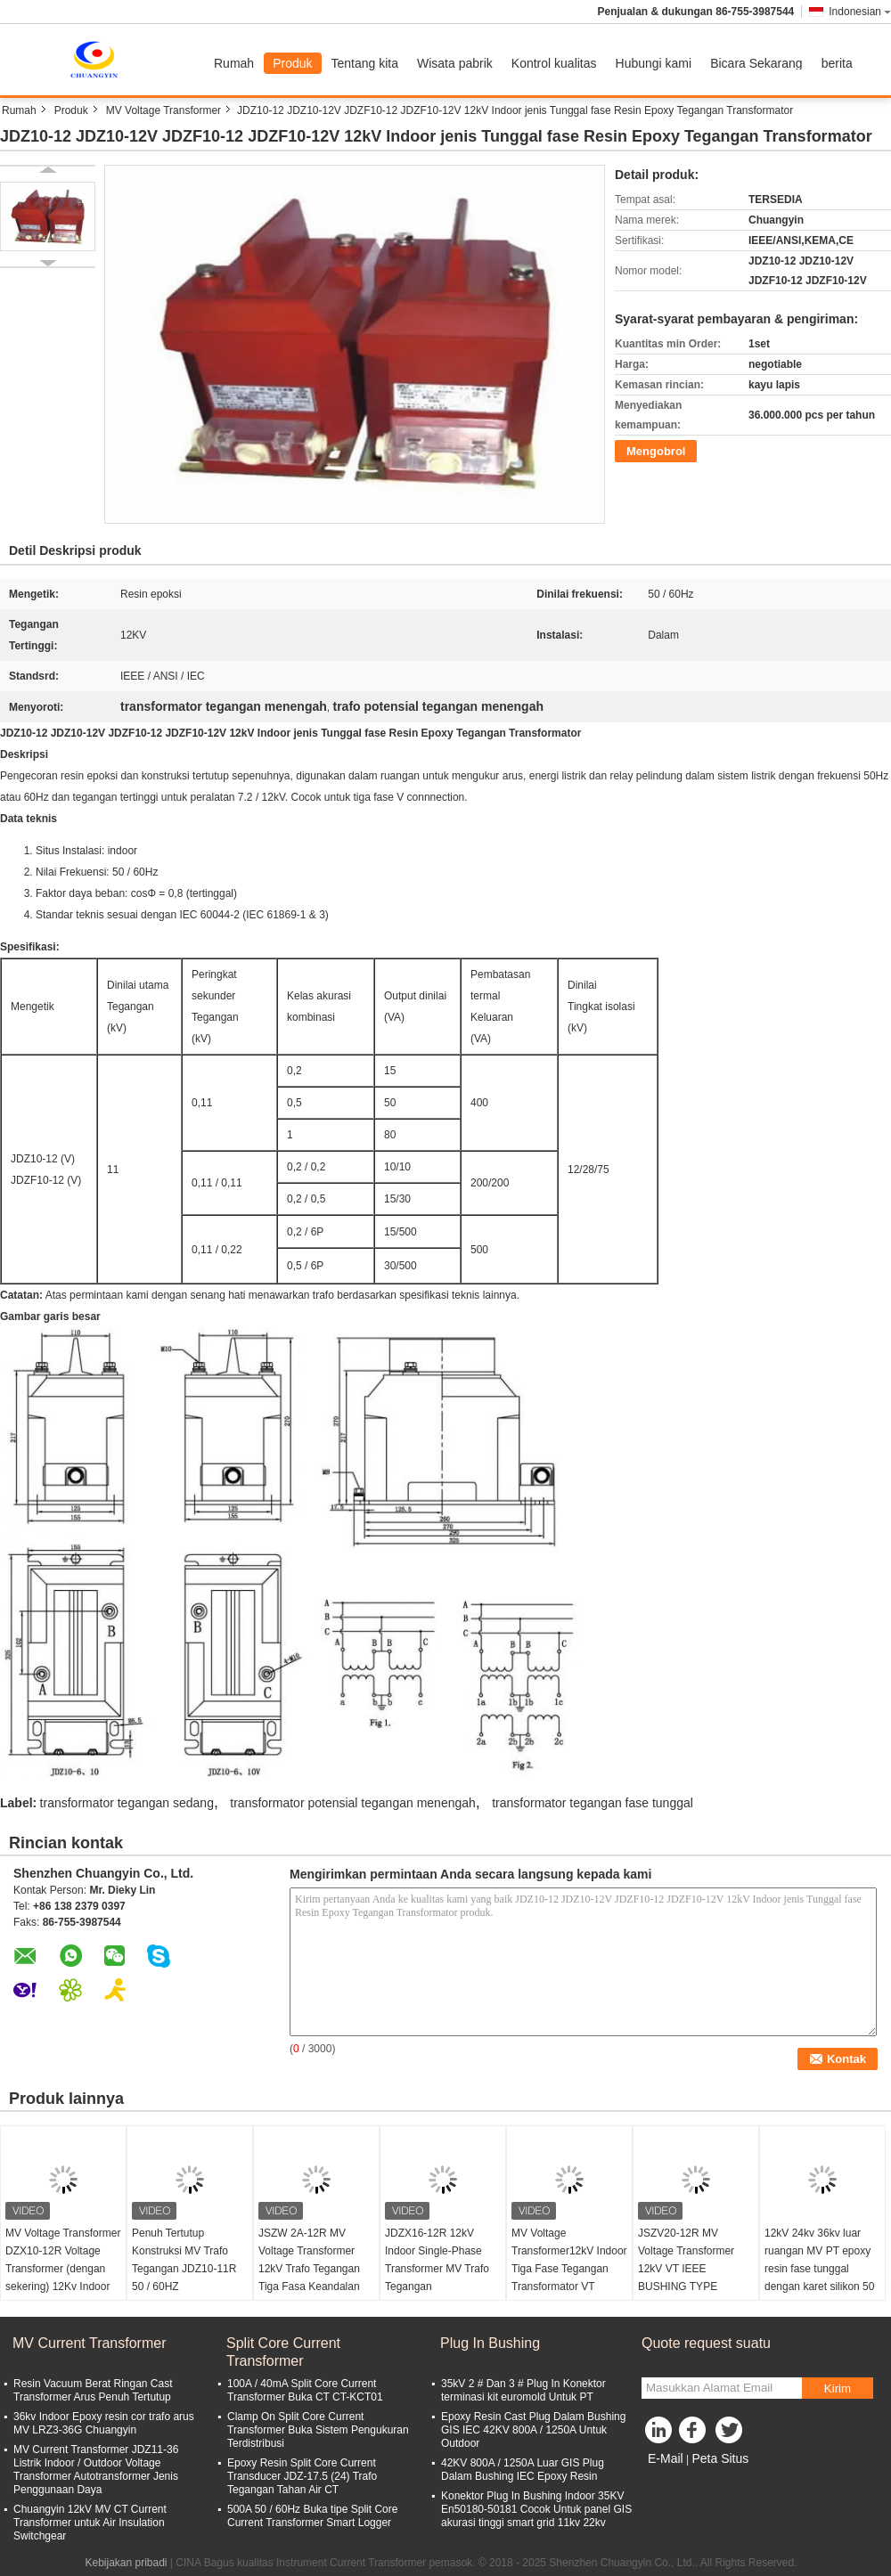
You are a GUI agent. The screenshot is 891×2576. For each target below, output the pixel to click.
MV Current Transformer (89, 2343)
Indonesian (860, 11)
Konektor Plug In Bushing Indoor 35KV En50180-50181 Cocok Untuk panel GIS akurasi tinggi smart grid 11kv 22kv (536, 2509)
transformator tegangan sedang (127, 1803)
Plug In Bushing (490, 2343)
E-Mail (665, 2458)
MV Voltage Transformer (163, 110)
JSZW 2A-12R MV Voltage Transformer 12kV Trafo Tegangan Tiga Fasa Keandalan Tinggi (309, 2269)
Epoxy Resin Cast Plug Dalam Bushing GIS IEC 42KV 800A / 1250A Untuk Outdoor (533, 2430)
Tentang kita (365, 63)
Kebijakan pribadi (126, 2562)
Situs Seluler (677, 2480)
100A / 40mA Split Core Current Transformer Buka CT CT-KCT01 (305, 2390)
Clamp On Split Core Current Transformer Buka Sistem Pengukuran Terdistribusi (318, 2430)
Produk (292, 63)
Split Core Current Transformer (283, 2352)
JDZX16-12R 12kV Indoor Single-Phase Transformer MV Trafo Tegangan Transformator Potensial (442, 2269)
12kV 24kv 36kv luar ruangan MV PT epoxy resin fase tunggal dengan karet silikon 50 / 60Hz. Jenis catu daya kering (820, 2277)
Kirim (837, 2388)
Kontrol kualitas (554, 63)
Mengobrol (655, 451)
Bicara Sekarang (756, 63)
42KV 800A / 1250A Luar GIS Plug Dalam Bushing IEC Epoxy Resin (522, 2469)
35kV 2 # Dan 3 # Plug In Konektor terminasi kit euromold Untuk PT (523, 2390)
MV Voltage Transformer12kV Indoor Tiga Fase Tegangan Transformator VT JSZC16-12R (569, 2269)
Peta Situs (719, 2458)
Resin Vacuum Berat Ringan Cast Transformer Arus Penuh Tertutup (93, 2390)
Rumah (234, 63)
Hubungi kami (654, 63)
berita (837, 63)
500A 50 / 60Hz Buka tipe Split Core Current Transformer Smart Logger (312, 2516)
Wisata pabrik (455, 63)
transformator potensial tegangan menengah (353, 1803)
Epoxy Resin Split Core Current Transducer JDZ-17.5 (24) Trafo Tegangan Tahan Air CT (302, 2476)
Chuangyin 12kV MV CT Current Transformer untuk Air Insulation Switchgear (90, 2522)
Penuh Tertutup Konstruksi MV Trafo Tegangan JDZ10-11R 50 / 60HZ (184, 2260)
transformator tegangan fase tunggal (592, 1803)
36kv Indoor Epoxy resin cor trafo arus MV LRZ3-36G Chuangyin (103, 2423)
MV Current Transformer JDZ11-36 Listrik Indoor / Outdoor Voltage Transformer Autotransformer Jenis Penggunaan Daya (95, 2469)
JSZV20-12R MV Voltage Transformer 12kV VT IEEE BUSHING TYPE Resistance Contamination (686, 2277)
